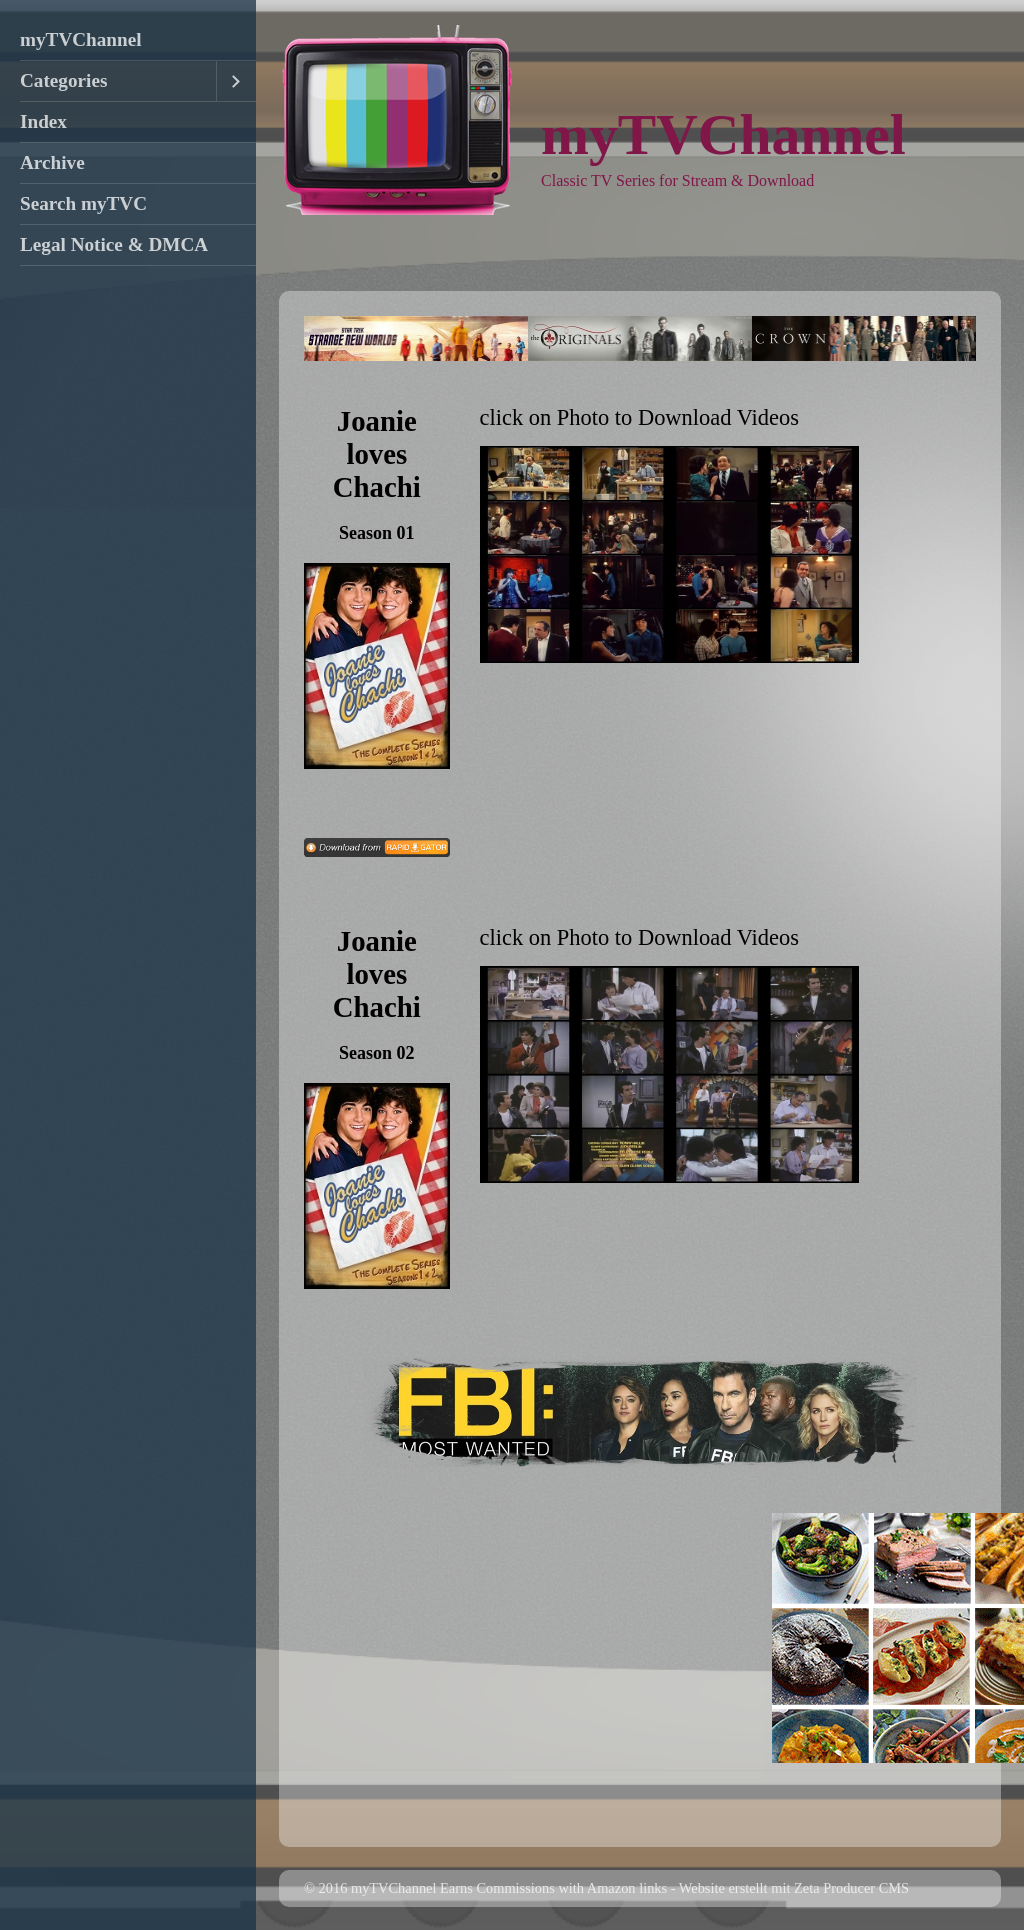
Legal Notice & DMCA (114, 244)
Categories (63, 80)
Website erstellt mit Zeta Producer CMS (794, 1888)
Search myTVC (83, 203)
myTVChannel (81, 39)
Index (43, 121)
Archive (52, 162)
